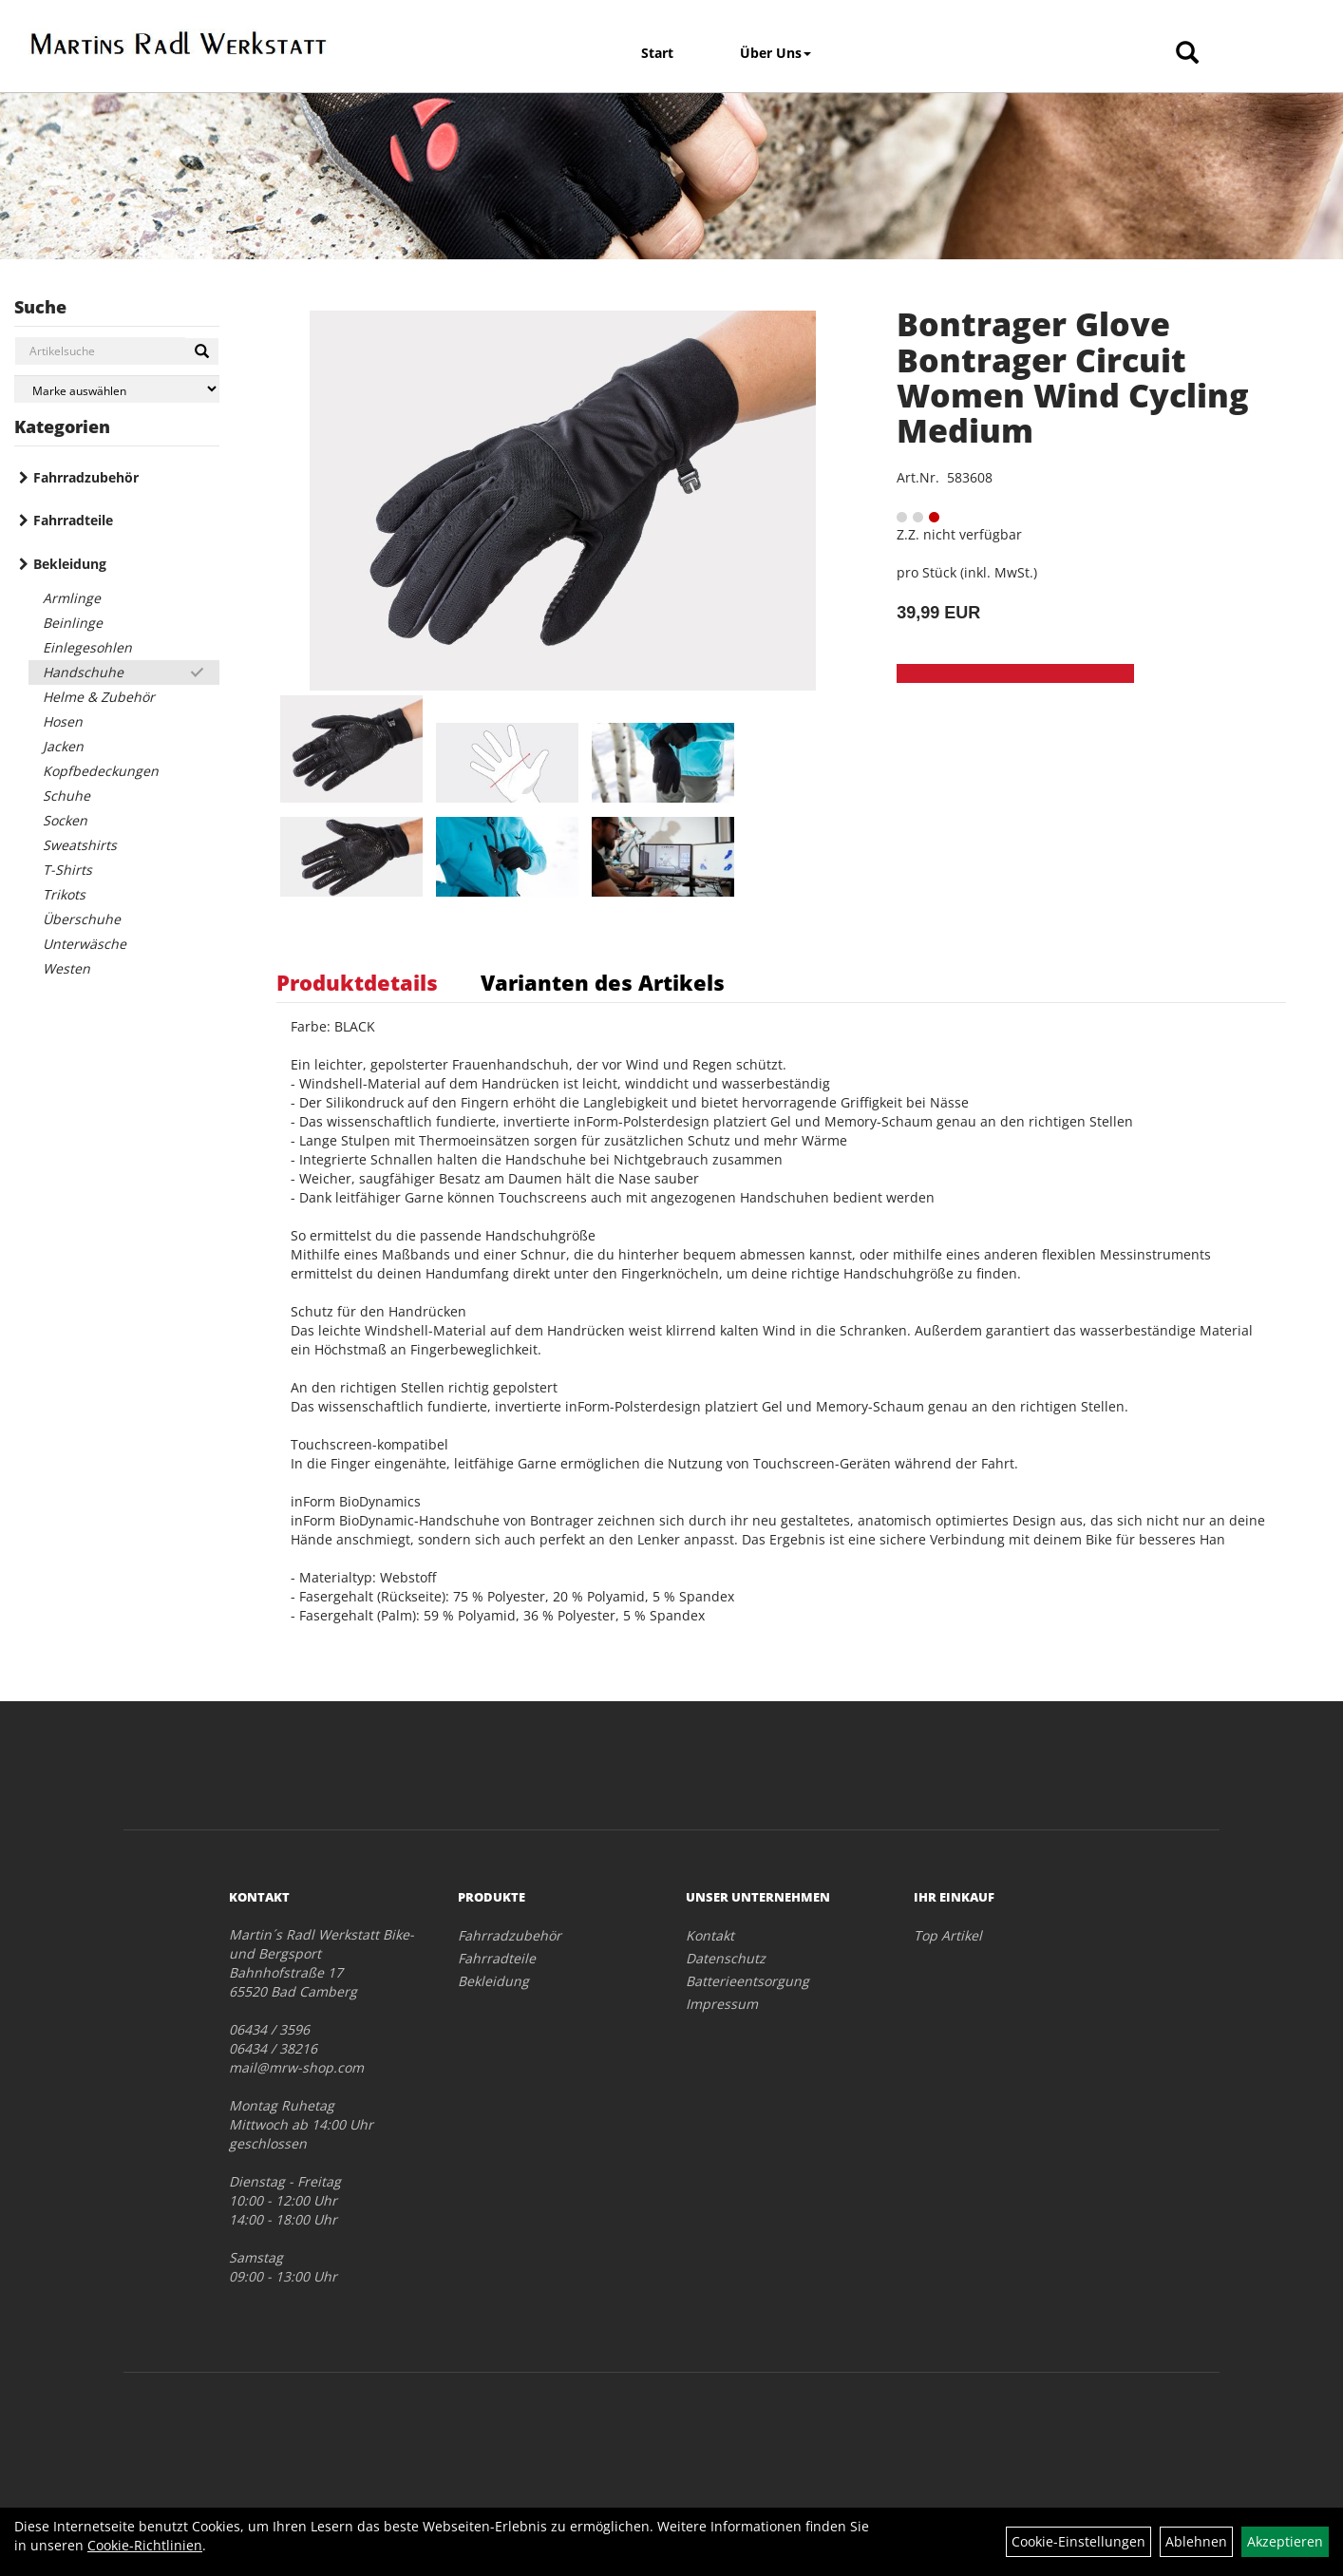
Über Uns (775, 53)
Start (657, 53)
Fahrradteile (73, 520)
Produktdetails (357, 982)
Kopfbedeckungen (101, 771)
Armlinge (72, 598)
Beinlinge (73, 623)
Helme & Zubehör (99, 697)
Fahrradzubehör (86, 477)
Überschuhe (82, 919)
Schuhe (66, 795)
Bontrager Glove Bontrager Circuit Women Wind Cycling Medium (1073, 377)
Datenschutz (726, 1958)
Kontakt (710, 1935)
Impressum (722, 2004)
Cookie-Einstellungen (1078, 2541)
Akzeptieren (1285, 2541)
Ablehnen (1196, 2541)
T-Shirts (67, 870)
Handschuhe (83, 672)
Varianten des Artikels (603, 982)
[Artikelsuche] (1187, 53)
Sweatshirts (80, 845)
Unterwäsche (84, 944)
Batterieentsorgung (747, 1981)
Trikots (64, 894)
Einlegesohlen (87, 647)
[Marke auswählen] (116, 389)
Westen (66, 968)
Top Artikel (948, 1935)
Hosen (63, 721)
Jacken (63, 746)
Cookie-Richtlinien (144, 2545)
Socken (65, 820)
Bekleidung (69, 564)
